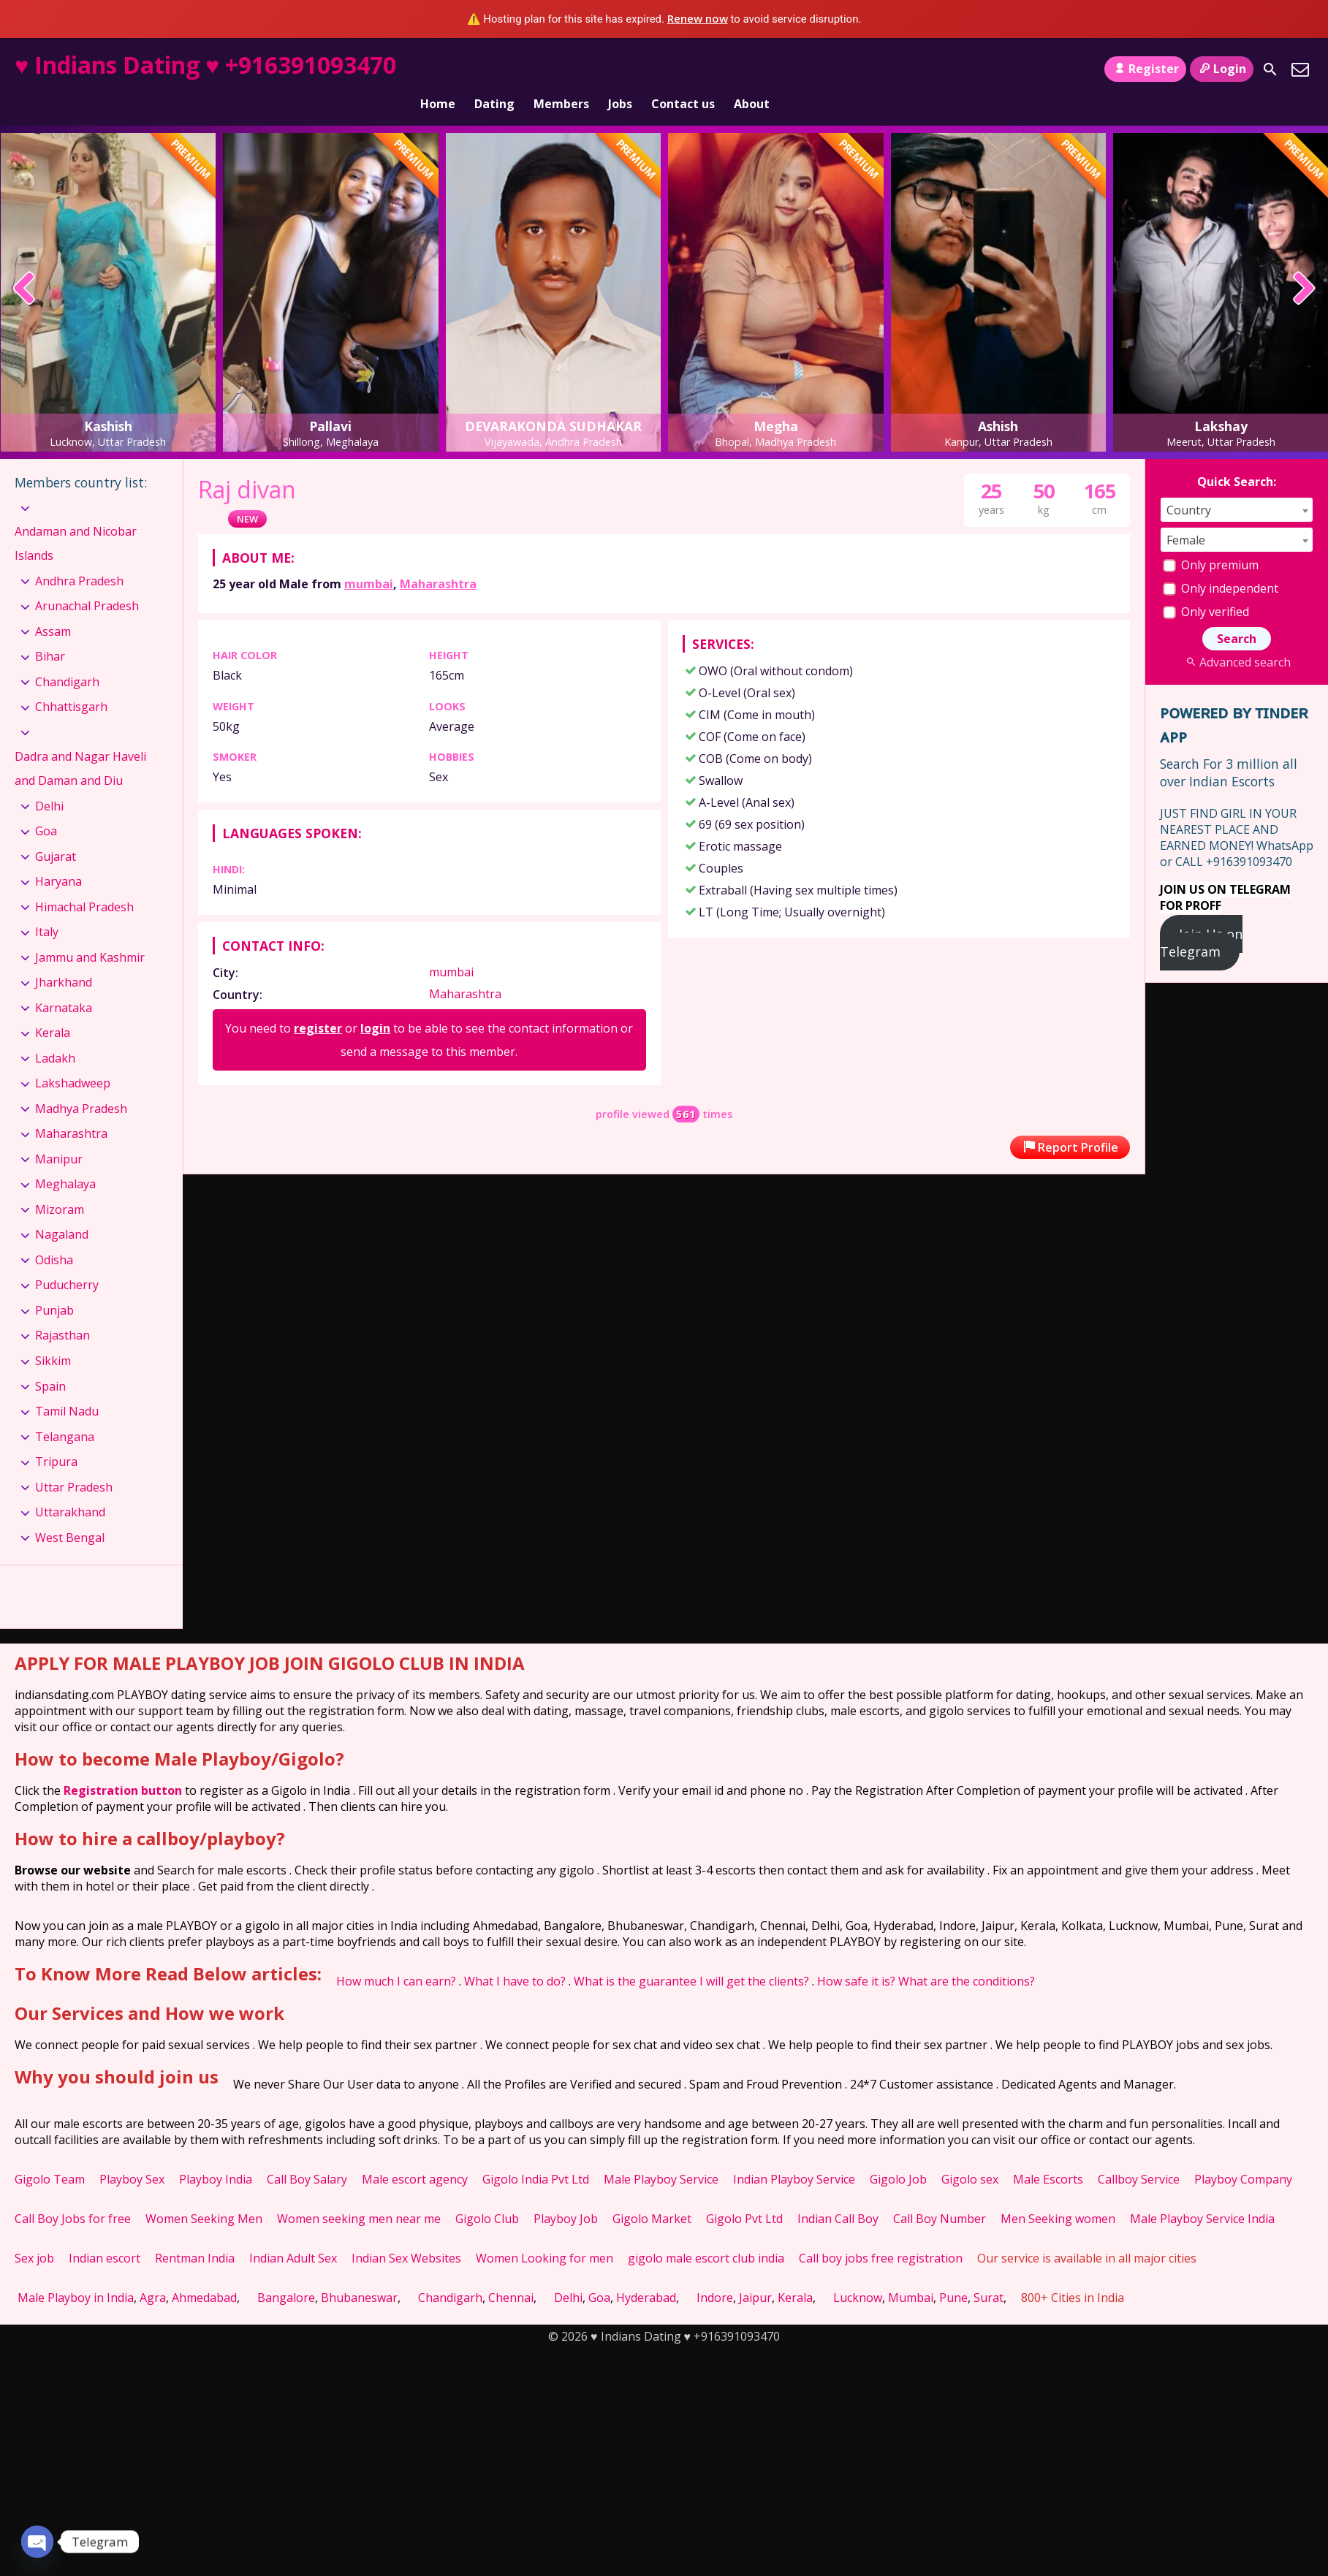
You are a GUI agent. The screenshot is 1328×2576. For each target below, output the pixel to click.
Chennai (511, 2273)
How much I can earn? (396, 1956)
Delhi (49, 781)
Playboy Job (566, 2194)
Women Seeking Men (203, 2194)
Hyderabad (646, 2273)
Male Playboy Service (661, 2154)
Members (561, 69)
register (318, 1003)
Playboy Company (1243, 2154)
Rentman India (195, 2233)
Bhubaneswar (359, 2273)
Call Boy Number (939, 2194)
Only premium (1211, 540)
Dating (494, 69)
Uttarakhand (70, 1487)
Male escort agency (415, 2154)
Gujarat (55, 832)
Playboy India (215, 2154)
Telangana (64, 1411)
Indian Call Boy (838, 2194)
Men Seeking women (1058, 2194)
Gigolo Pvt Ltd (744, 2194)
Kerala (52, 1008)
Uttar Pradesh (74, 1462)
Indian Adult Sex (293, 2233)
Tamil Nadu (67, 1386)
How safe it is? (856, 1956)
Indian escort (104, 2233)
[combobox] (1236, 485)
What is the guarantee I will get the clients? (691, 1956)
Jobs (620, 69)
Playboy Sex (131, 2154)
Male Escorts (1048, 2154)
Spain (50, 1361)
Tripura (56, 1437)
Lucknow (857, 2273)
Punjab (54, 1285)
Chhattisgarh (71, 682)
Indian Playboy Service (794, 2154)
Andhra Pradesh (79, 556)
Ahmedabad (204, 2273)
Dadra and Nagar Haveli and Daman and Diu (80, 743)
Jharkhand (63, 957)
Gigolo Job (898, 2154)
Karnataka (63, 983)
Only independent (1220, 563)
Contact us (683, 69)
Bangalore (286, 2273)
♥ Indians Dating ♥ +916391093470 (205, 64)
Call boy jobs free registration (881, 2233)
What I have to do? (515, 1956)
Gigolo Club (487, 2194)
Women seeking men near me (359, 2194)
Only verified (1206, 587)
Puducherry (67, 1260)
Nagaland (61, 1209)
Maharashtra (438, 559)
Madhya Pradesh (81, 1084)
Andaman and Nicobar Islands (76, 518)
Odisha (54, 1235)
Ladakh (55, 1033)
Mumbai (910, 2273)
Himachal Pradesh (84, 882)
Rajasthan (62, 1310)
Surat (988, 2273)
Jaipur (755, 2273)
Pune (953, 2273)
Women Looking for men (544, 2233)
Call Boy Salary (307, 2154)
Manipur (59, 1134)
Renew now (697, 18)
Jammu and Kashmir (90, 932)
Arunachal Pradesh (87, 581)
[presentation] (24, 264)
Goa (46, 806)
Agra (153, 2273)
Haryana (58, 856)
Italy (46, 907)
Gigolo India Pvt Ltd (535, 2154)
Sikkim (53, 1336)
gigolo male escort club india (706, 2233)
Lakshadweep (72, 1058)
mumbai (368, 559)
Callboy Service (1139, 2154)
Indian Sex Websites (406, 2233)
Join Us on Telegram (1201, 917)
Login (1221, 69)
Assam (53, 607)
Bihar (50, 631)
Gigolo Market (651, 2194)
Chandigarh (67, 657)
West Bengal (70, 1513)
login (375, 1003)
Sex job (34, 2233)
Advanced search (1236, 637)
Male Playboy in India (76, 2273)
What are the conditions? (966, 1956)
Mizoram (59, 1185)
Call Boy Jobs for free (73, 2194)
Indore (715, 2273)
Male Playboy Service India (1202, 2194)
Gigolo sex (969, 2154)
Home (437, 69)
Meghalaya (65, 1159)
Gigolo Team (50, 2154)
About (752, 69)
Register (1145, 69)
